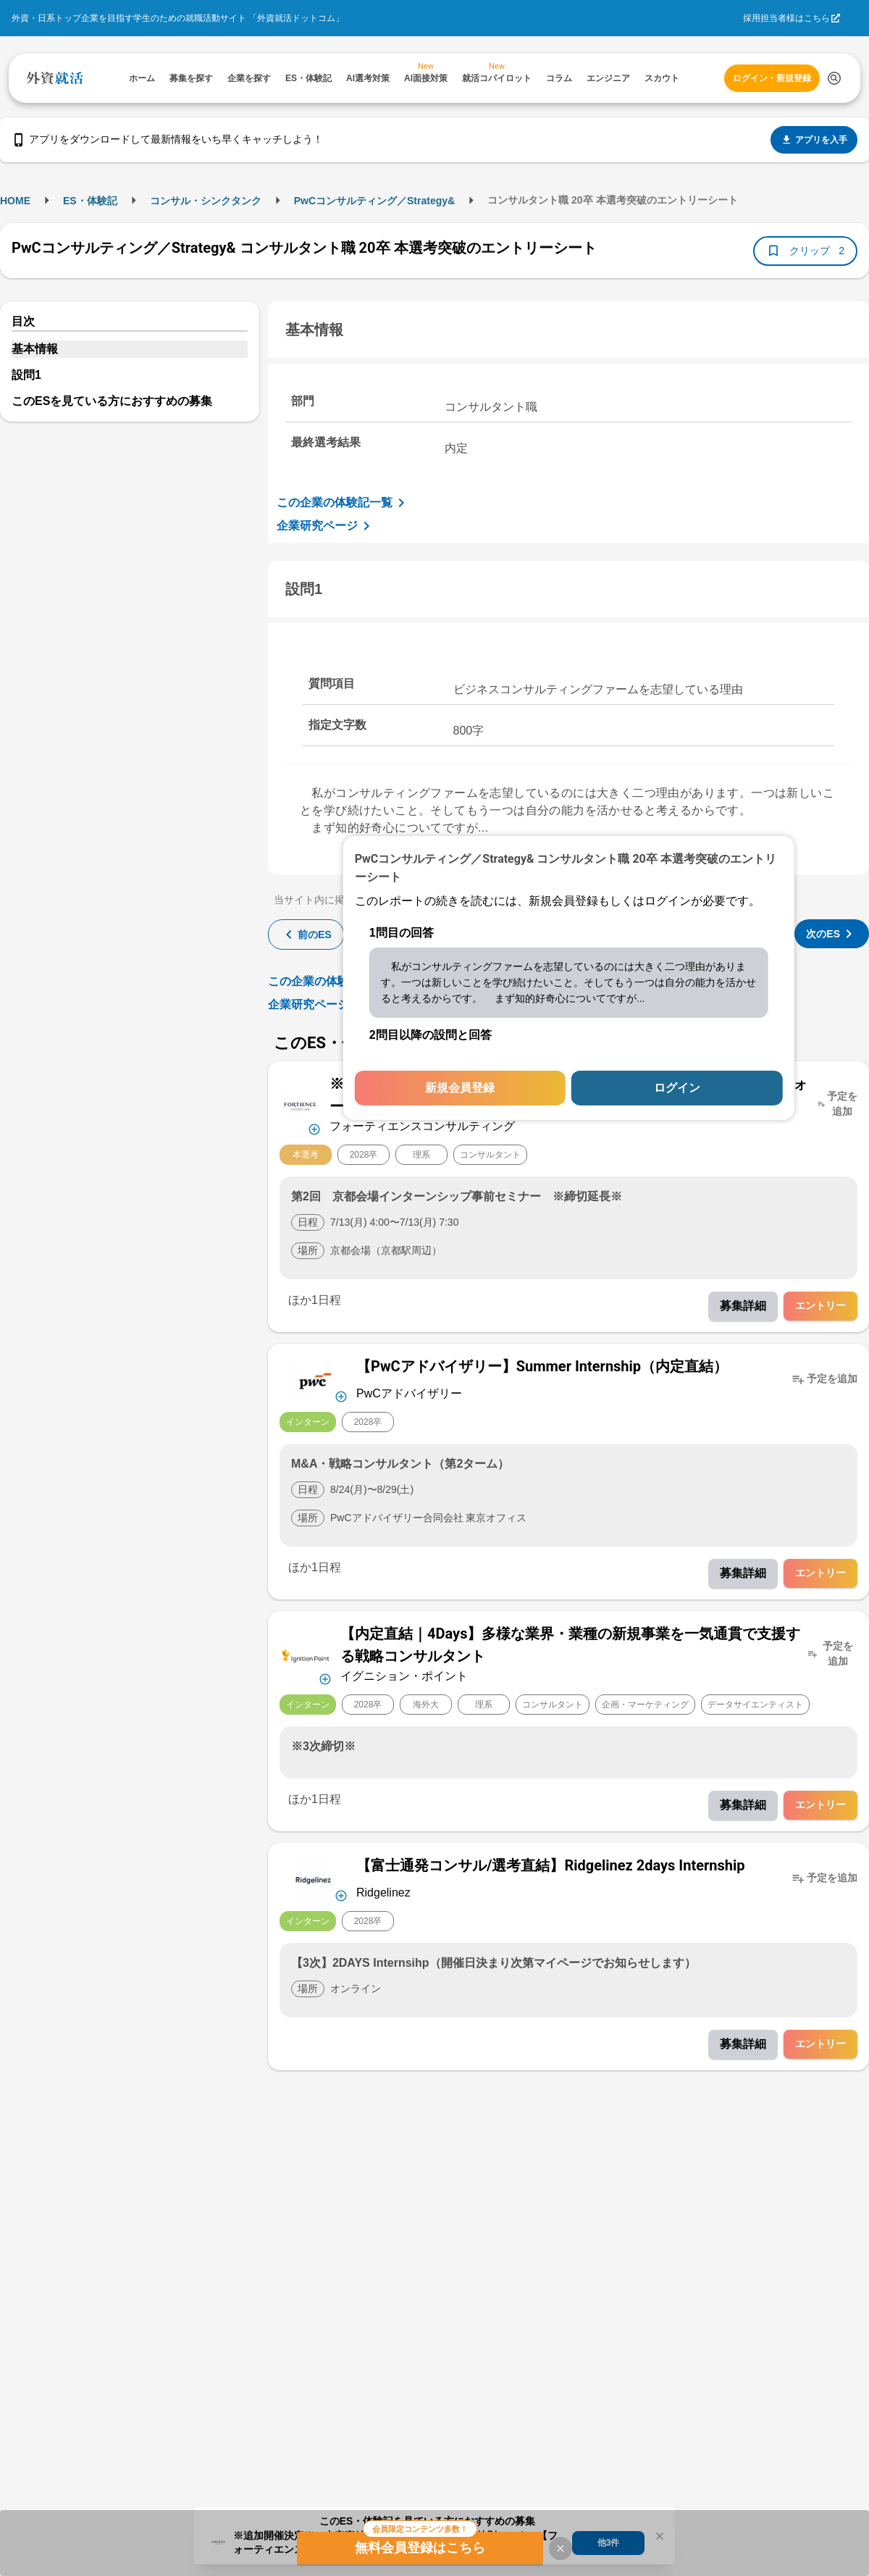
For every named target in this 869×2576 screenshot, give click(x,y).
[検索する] (834, 78)
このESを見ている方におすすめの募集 (112, 401)
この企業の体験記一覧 (343, 502)
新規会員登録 (460, 1088)
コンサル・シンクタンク (205, 200)
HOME (15, 200)
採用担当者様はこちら (786, 18)
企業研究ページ (326, 526)
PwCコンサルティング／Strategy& (374, 200)
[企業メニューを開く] (300, 1104)
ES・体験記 (90, 200)
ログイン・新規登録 (772, 78)
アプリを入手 (814, 140)
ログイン (677, 1088)
